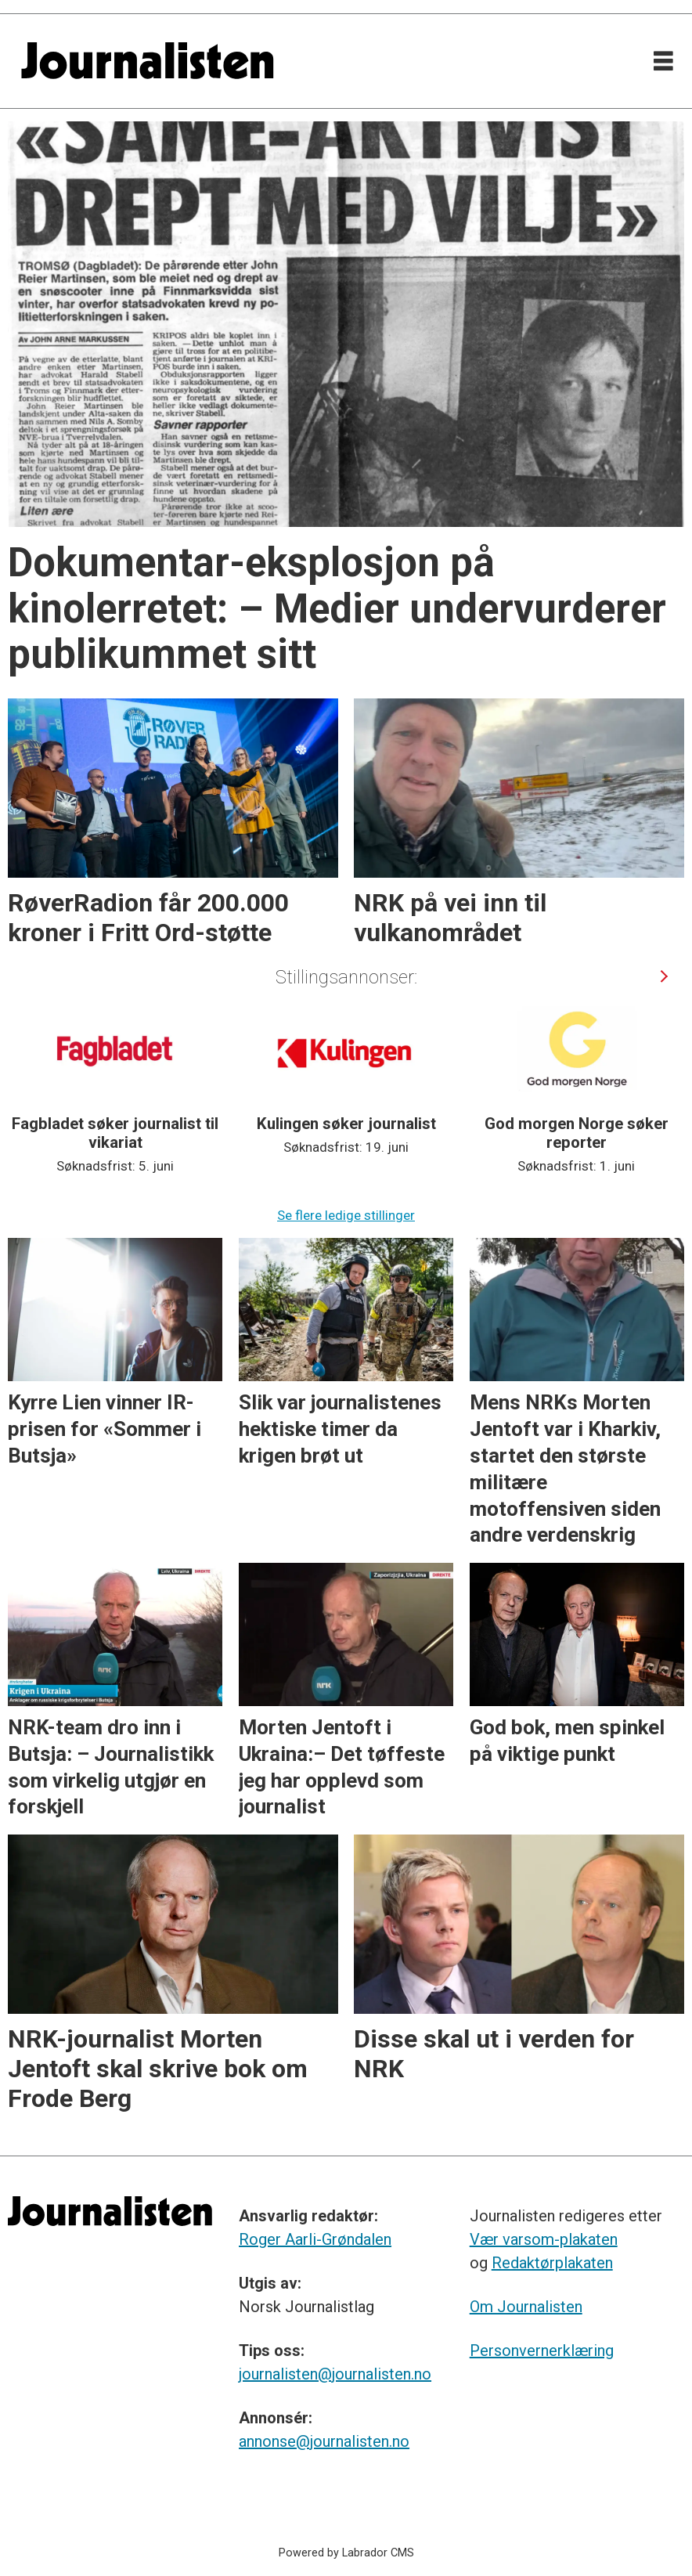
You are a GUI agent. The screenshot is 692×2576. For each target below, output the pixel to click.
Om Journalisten (526, 2306)
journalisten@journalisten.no (335, 2374)
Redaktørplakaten (552, 2262)
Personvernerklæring (542, 2350)
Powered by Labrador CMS (346, 2553)
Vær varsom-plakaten (544, 2239)
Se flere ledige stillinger (346, 1215)
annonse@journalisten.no (324, 2441)
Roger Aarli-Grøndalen (315, 2239)
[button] (663, 977)
